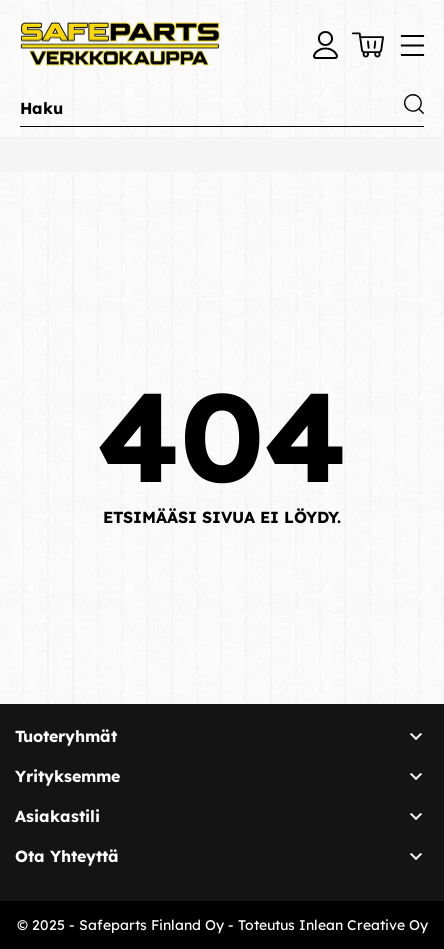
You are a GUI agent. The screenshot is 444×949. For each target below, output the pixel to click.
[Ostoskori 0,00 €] (368, 45)
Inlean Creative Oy (363, 925)
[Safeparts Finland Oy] (120, 45)
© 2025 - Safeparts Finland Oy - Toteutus (158, 925)
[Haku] (222, 108)
